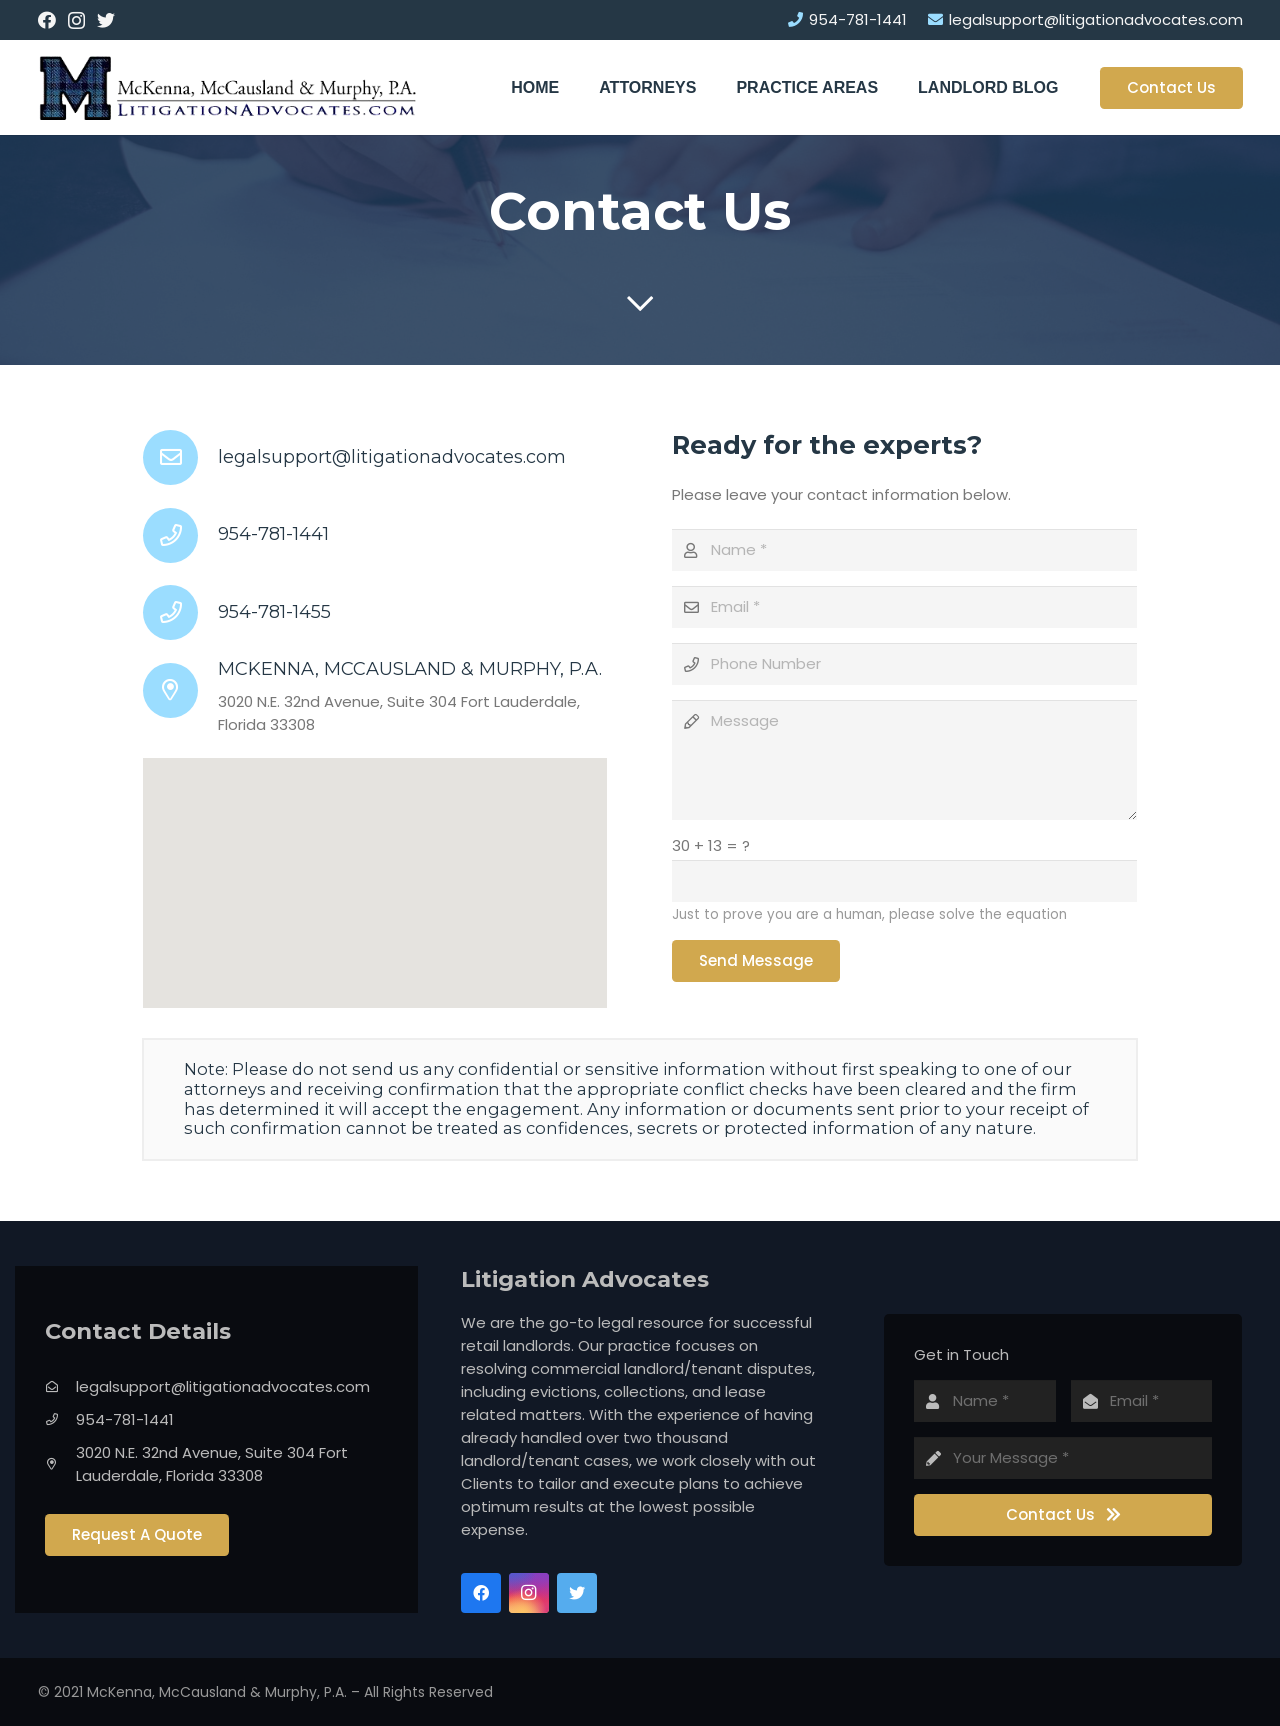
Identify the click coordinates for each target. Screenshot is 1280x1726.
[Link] (228, 88)
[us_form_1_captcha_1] (904, 881)
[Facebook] (47, 20)
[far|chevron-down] (639, 304)
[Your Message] (1063, 1458)
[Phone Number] (904, 664)
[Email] (904, 607)
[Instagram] (76, 21)
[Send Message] (756, 961)
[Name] (904, 550)
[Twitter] (106, 20)
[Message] (904, 760)
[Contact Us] (1063, 1515)
